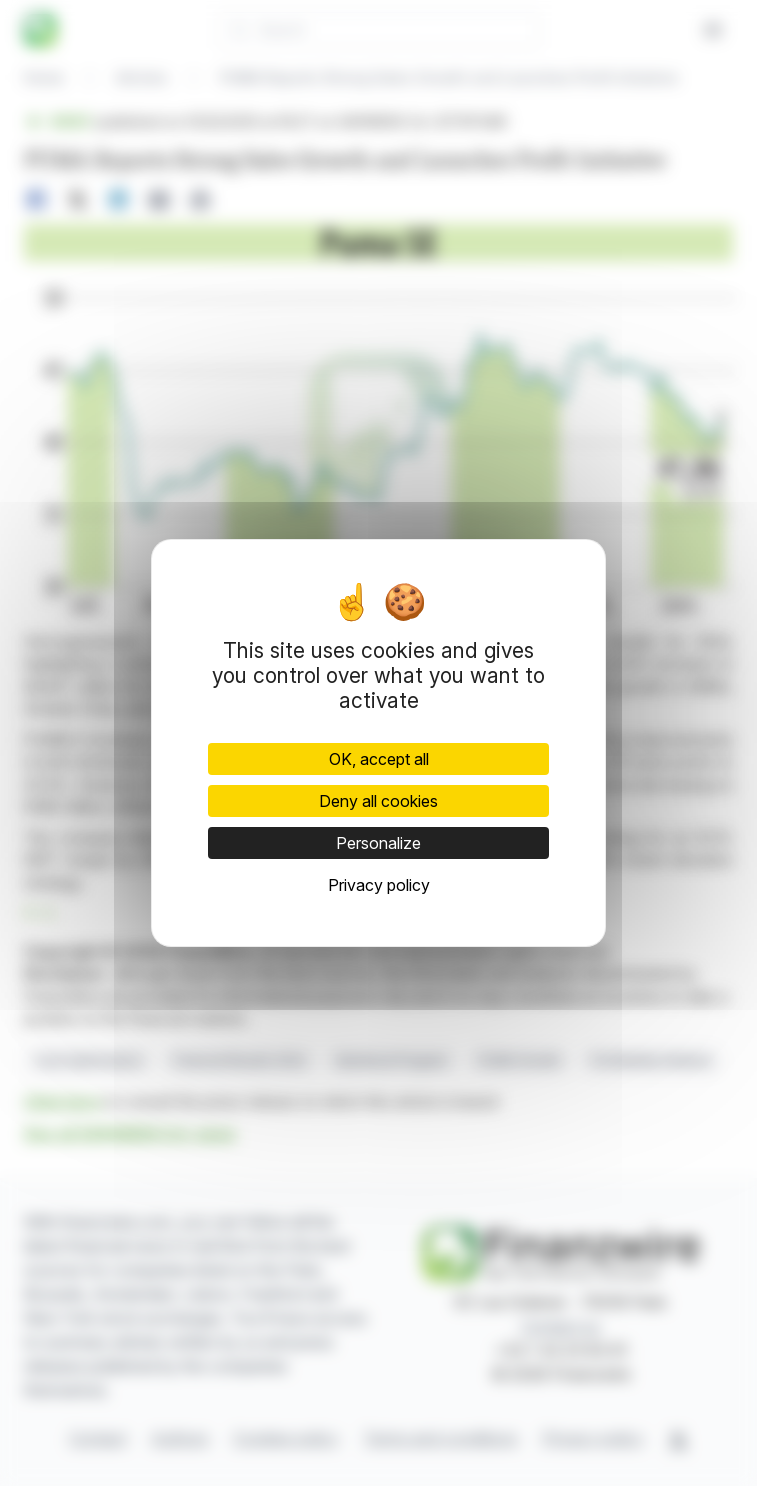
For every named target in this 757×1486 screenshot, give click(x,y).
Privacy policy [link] (379, 885)
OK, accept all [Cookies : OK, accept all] (379, 759)
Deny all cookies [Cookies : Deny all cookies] (378, 801)
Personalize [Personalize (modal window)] (378, 843)
